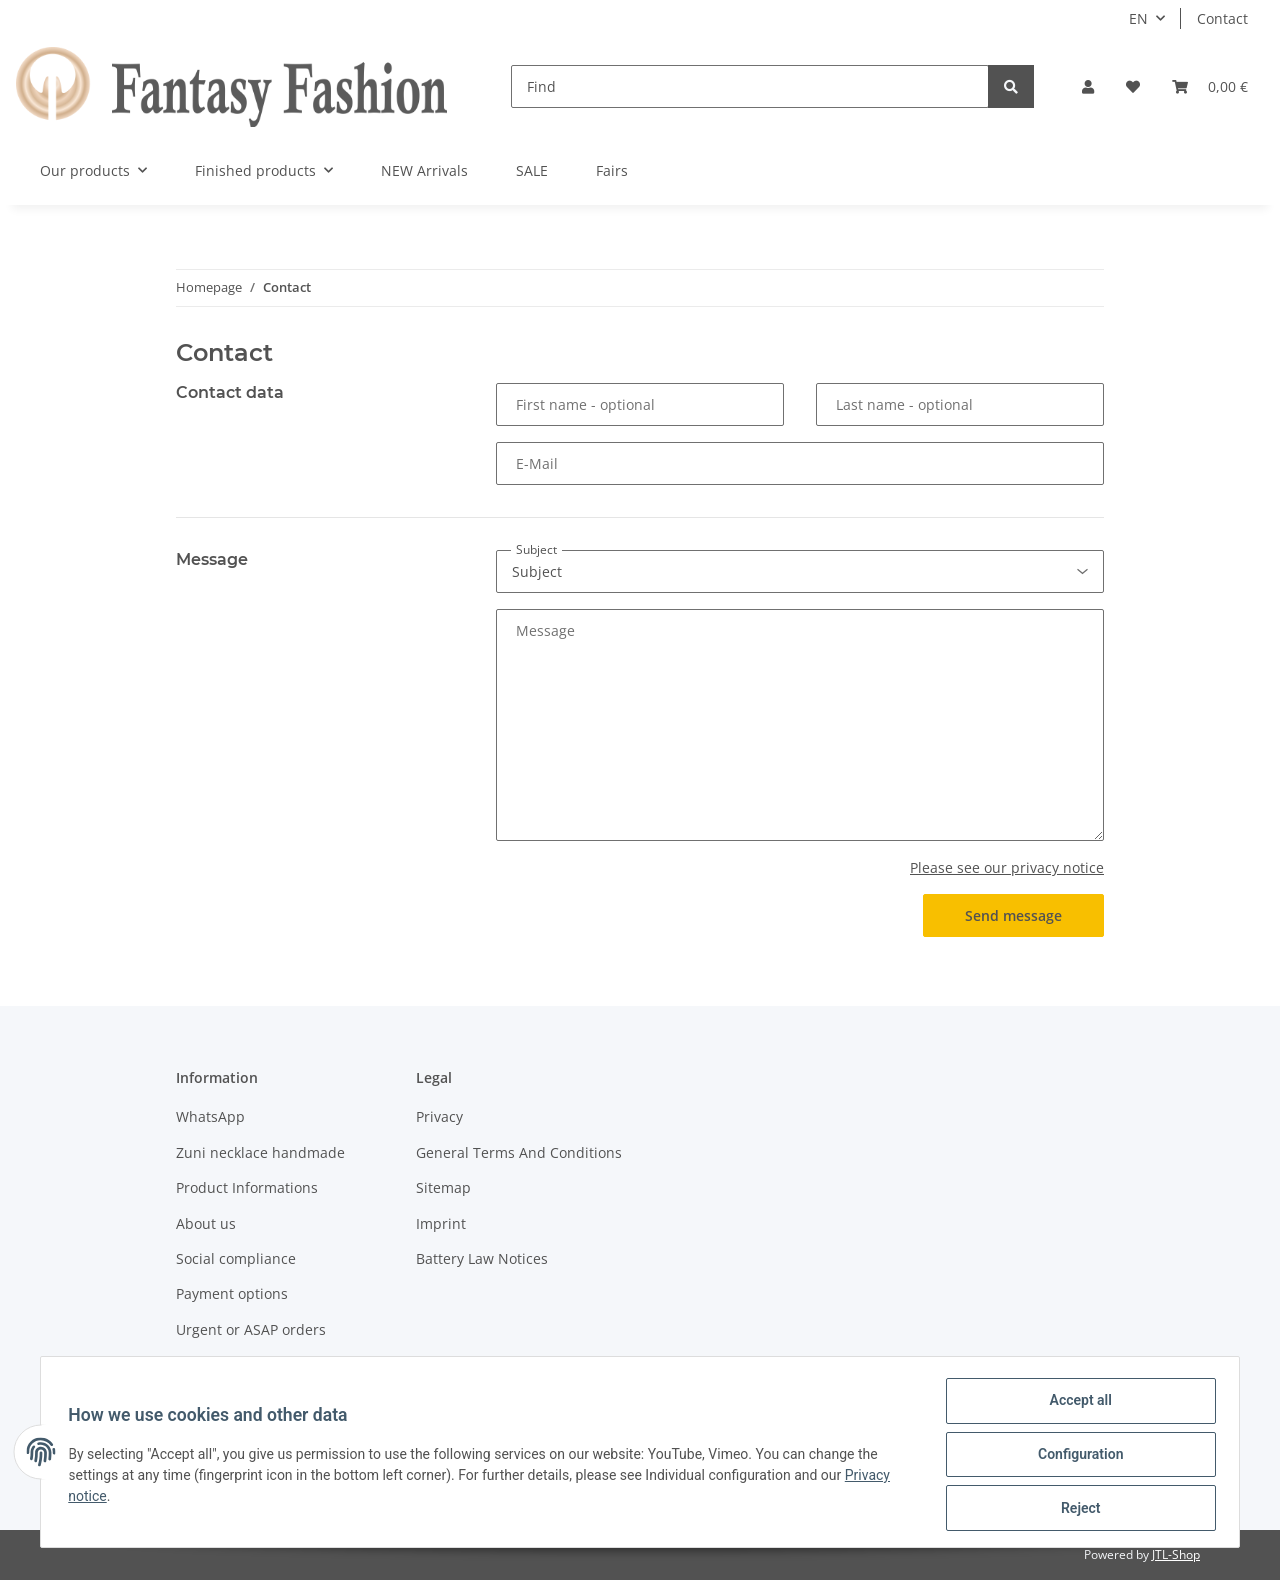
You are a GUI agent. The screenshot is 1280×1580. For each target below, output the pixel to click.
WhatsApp (210, 1116)
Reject (1076, 1509)
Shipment (208, 1364)
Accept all (1076, 1405)
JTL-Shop (1176, 1554)
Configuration (1075, 1457)
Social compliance (236, 1258)
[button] (1088, 86)
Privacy (439, 1116)
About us (206, 1223)
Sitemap (443, 1187)
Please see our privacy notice (1007, 867)
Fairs (612, 170)
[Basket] (1210, 86)
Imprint (441, 1223)
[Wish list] (1133, 86)
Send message (1013, 915)
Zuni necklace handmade (260, 1152)
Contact (1222, 18)
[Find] (750, 86)
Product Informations (247, 1187)
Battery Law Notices (482, 1258)
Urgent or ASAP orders (251, 1329)
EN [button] (1138, 18)
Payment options (232, 1293)
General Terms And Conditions (519, 1152)
